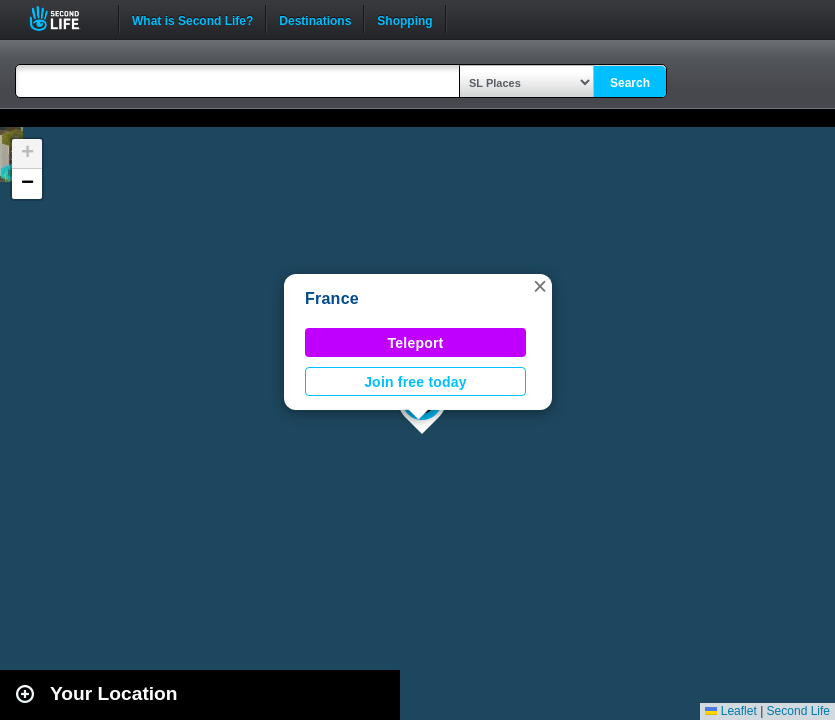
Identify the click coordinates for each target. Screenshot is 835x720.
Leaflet (730, 711)
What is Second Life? (192, 19)
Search (630, 83)
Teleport (416, 343)
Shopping (404, 19)
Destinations (315, 19)
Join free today (415, 382)
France (332, 298)
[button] (540, 286)
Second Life (65, 18)
